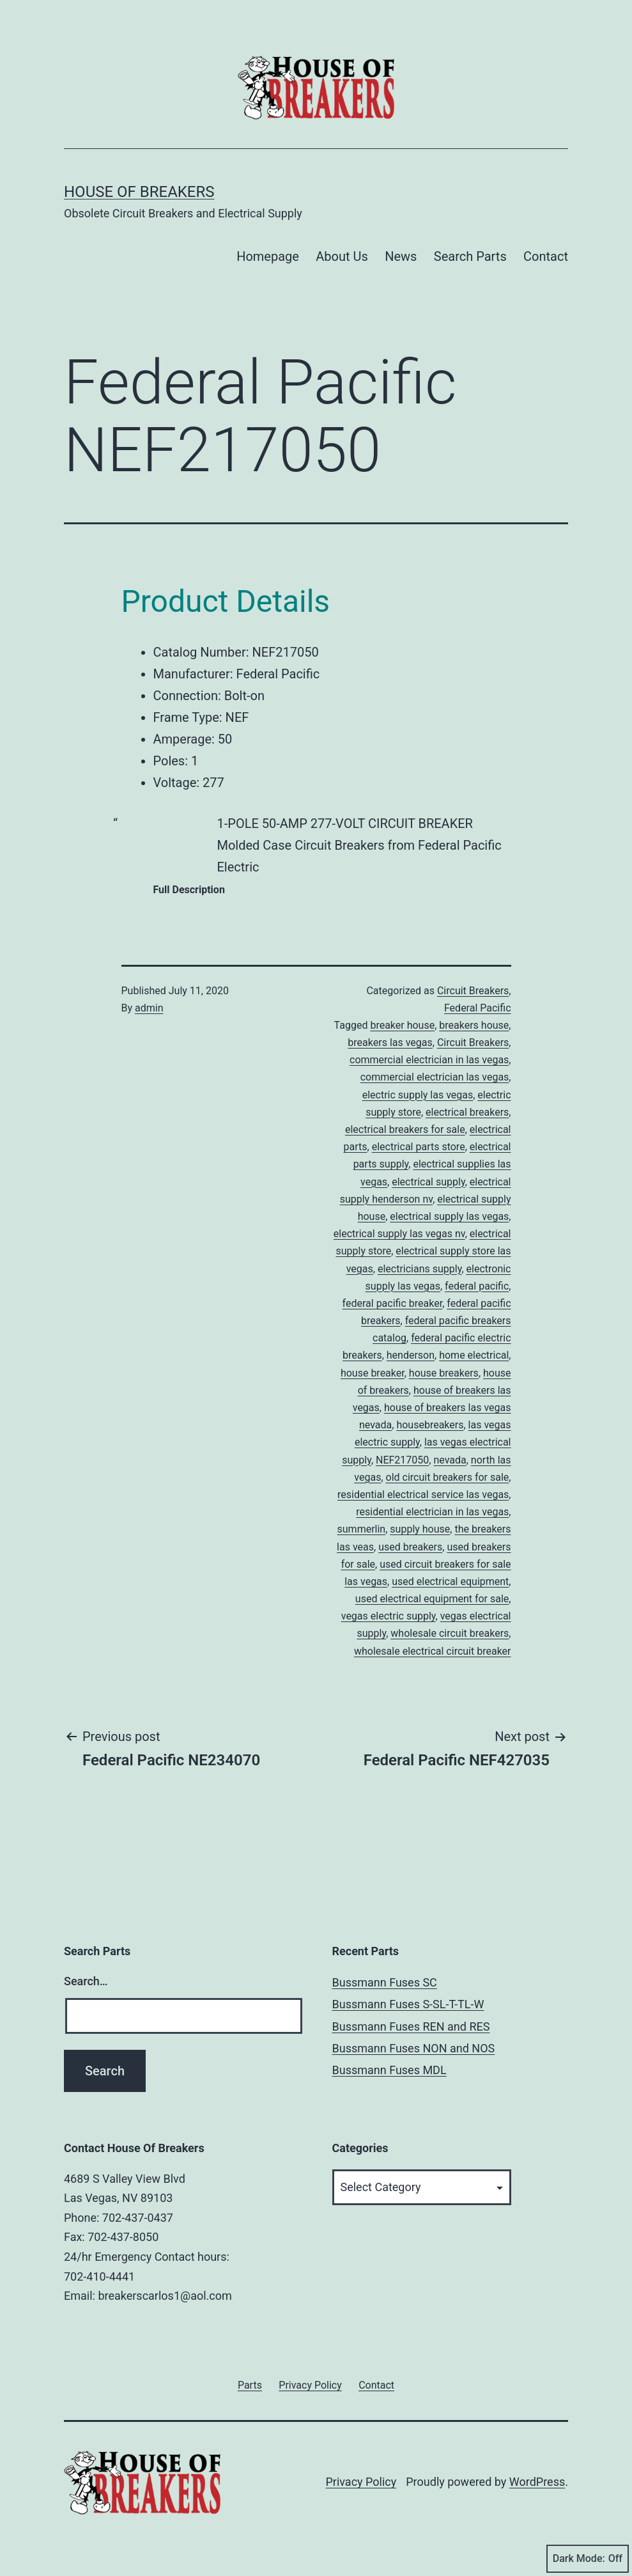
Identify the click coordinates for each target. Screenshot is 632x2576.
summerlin (361, 1529)
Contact (545, 256)
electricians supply (419, 1269)
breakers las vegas (390, 1042)
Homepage (267, 256)
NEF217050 (402, 1460)
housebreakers (429, 1425)
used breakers (410, 1547)
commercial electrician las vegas (434, 1077)
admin (149, 1008)
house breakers (444, 1373)
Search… (86, 1981)
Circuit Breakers (473, 991)
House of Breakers (139, 192)
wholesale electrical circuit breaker (432, 1651)
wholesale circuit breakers (449, 1633)
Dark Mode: (587, 2558)
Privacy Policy (360, 2481)
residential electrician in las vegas (432, 1512)
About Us (342, 256)
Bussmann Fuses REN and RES (411, 2026)
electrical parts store (418, 1147)
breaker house (402, 1025)
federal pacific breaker (393, 1303)
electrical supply (428, 1182)
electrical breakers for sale (405, 1129)
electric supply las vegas (418, 1095)
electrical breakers (467, 1112)
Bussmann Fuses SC (384, 1982)
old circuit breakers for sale (447, 1477)
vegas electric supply (388, 1616)
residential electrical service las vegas (423, 1494)
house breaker (373, 1373)
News (401, 256)
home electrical (474, 1355)
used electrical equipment (450, 1581)
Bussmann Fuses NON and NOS (413, 2048)
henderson (411, 1355)
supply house (420, 1529)
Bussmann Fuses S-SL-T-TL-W (408, 2004)
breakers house (474, 1025)
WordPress (537, 2481)
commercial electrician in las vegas (429, 1060)
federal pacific (477, 1286)
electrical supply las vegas (449, 1216)
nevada (449, 1460)
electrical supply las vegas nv (399, 1234)
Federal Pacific (477, 1008)
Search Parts (470, 256)
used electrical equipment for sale (432, 1599)
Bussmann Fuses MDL (389, 2070)
